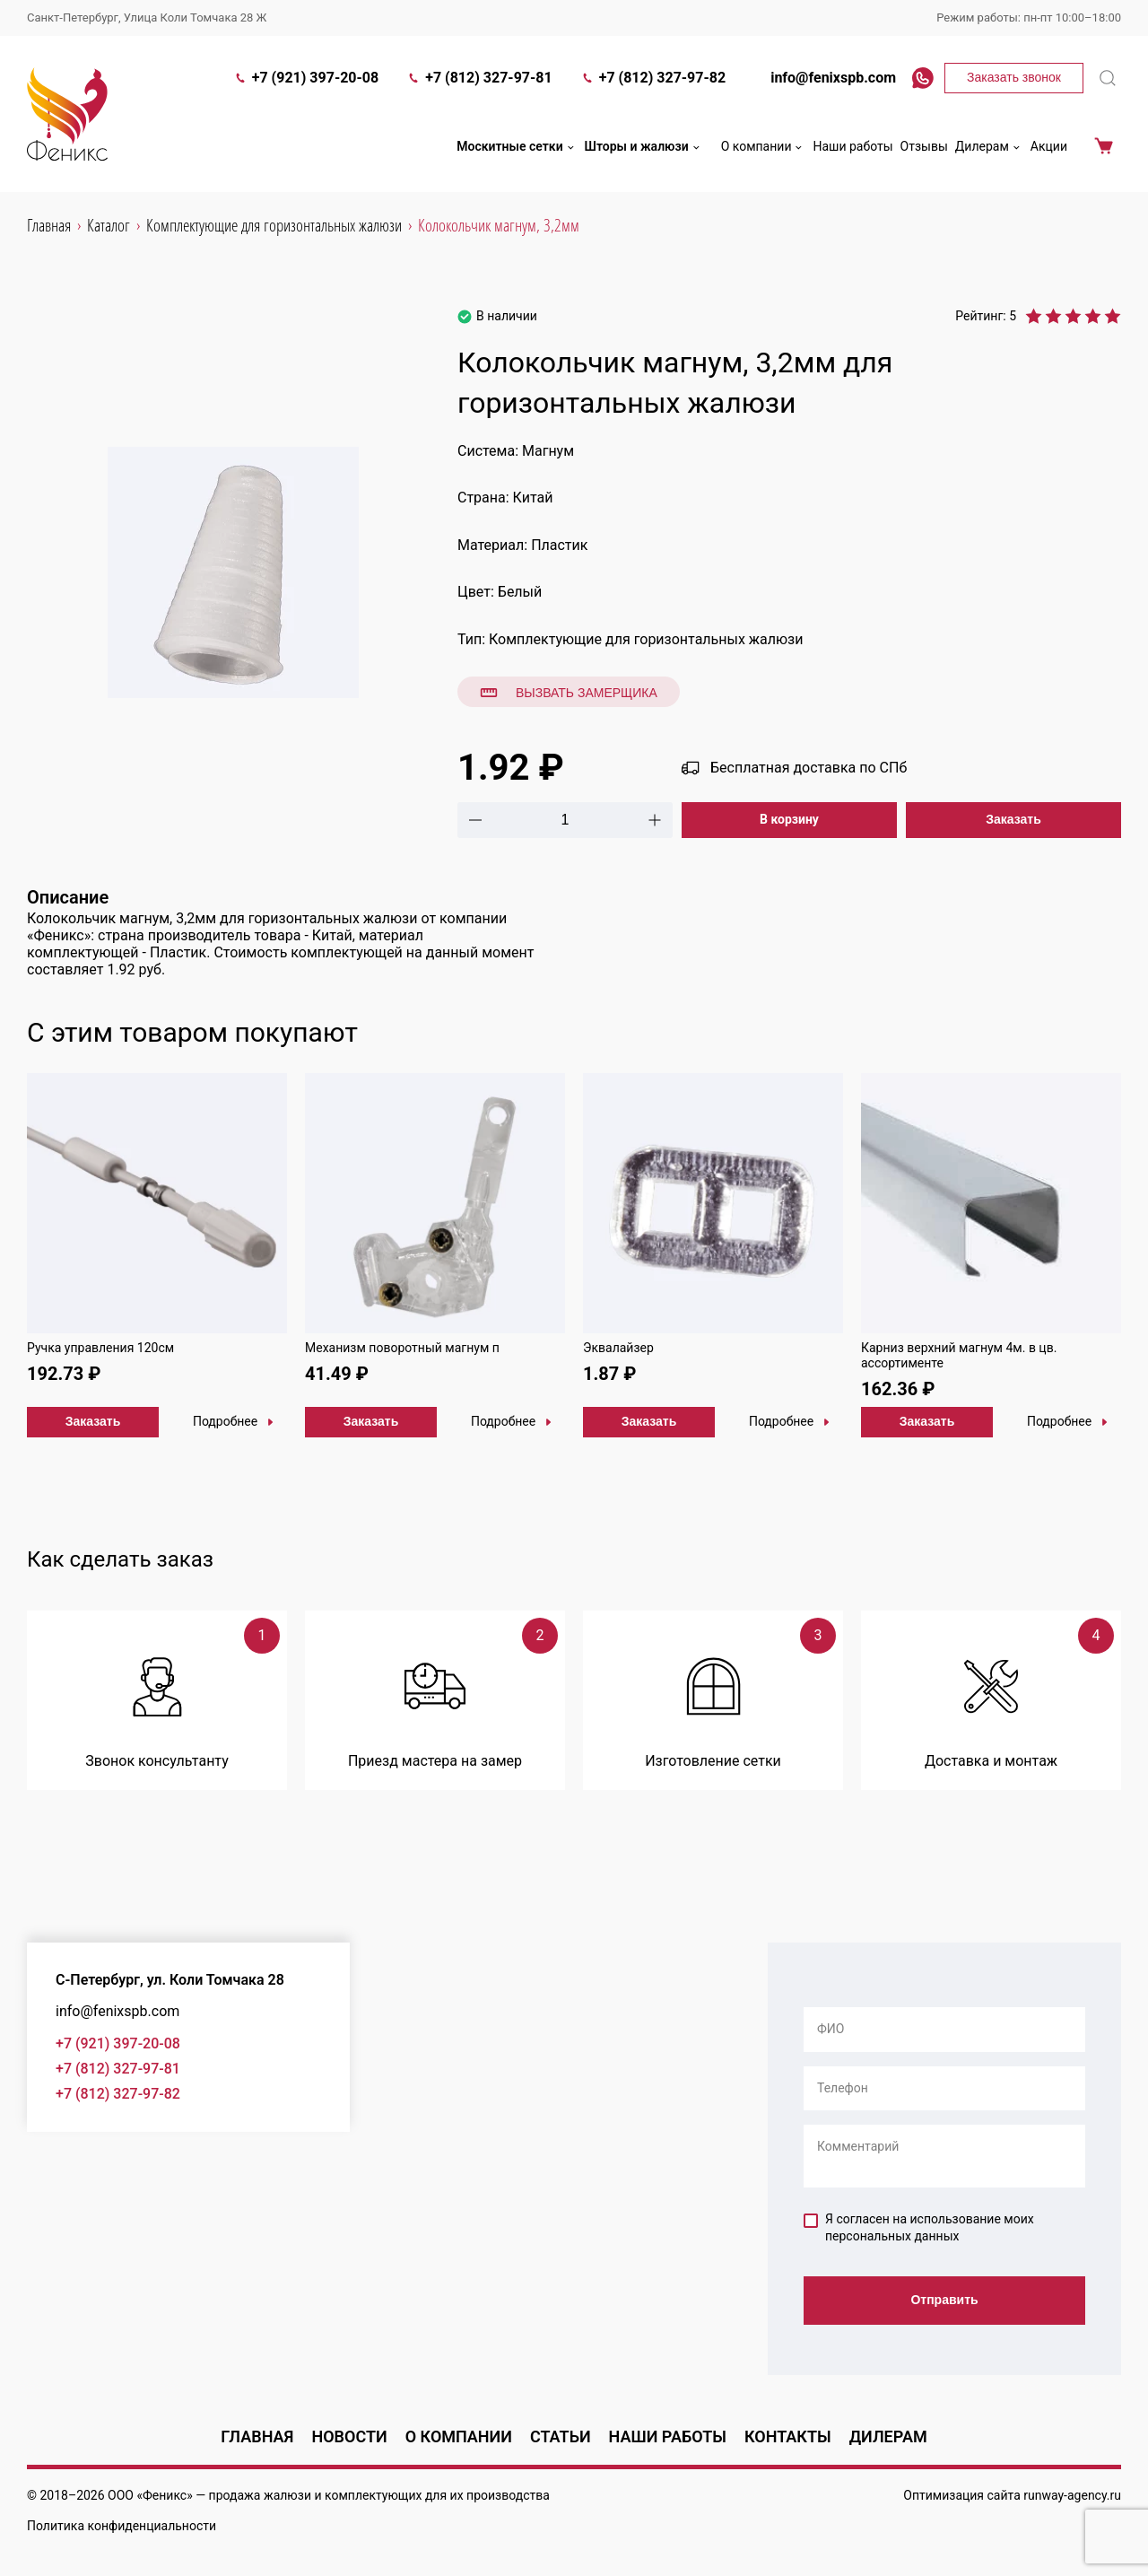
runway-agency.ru (1072, 2495)
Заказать (1013, 819)
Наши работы (852, 146)
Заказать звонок (1014, 77)
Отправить (944, 2299)
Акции (1049, 146)
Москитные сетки (517, 146)
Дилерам (989, 146)
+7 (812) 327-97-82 (653, 77)
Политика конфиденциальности (121, 2526)
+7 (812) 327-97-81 (479, 77)
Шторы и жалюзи (644, 146)
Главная (257, 2436)
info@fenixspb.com (825, 77)
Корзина (1103, 146)
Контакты (787, 2436)
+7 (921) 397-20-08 (306, 77)
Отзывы (924, 146)
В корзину (789, 819)
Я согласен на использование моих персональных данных (919, 2228)
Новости (349, 2436)
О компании (763, 146)
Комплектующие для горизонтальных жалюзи (646, 639)
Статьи (560, 2436)
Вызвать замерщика (568, 693)
